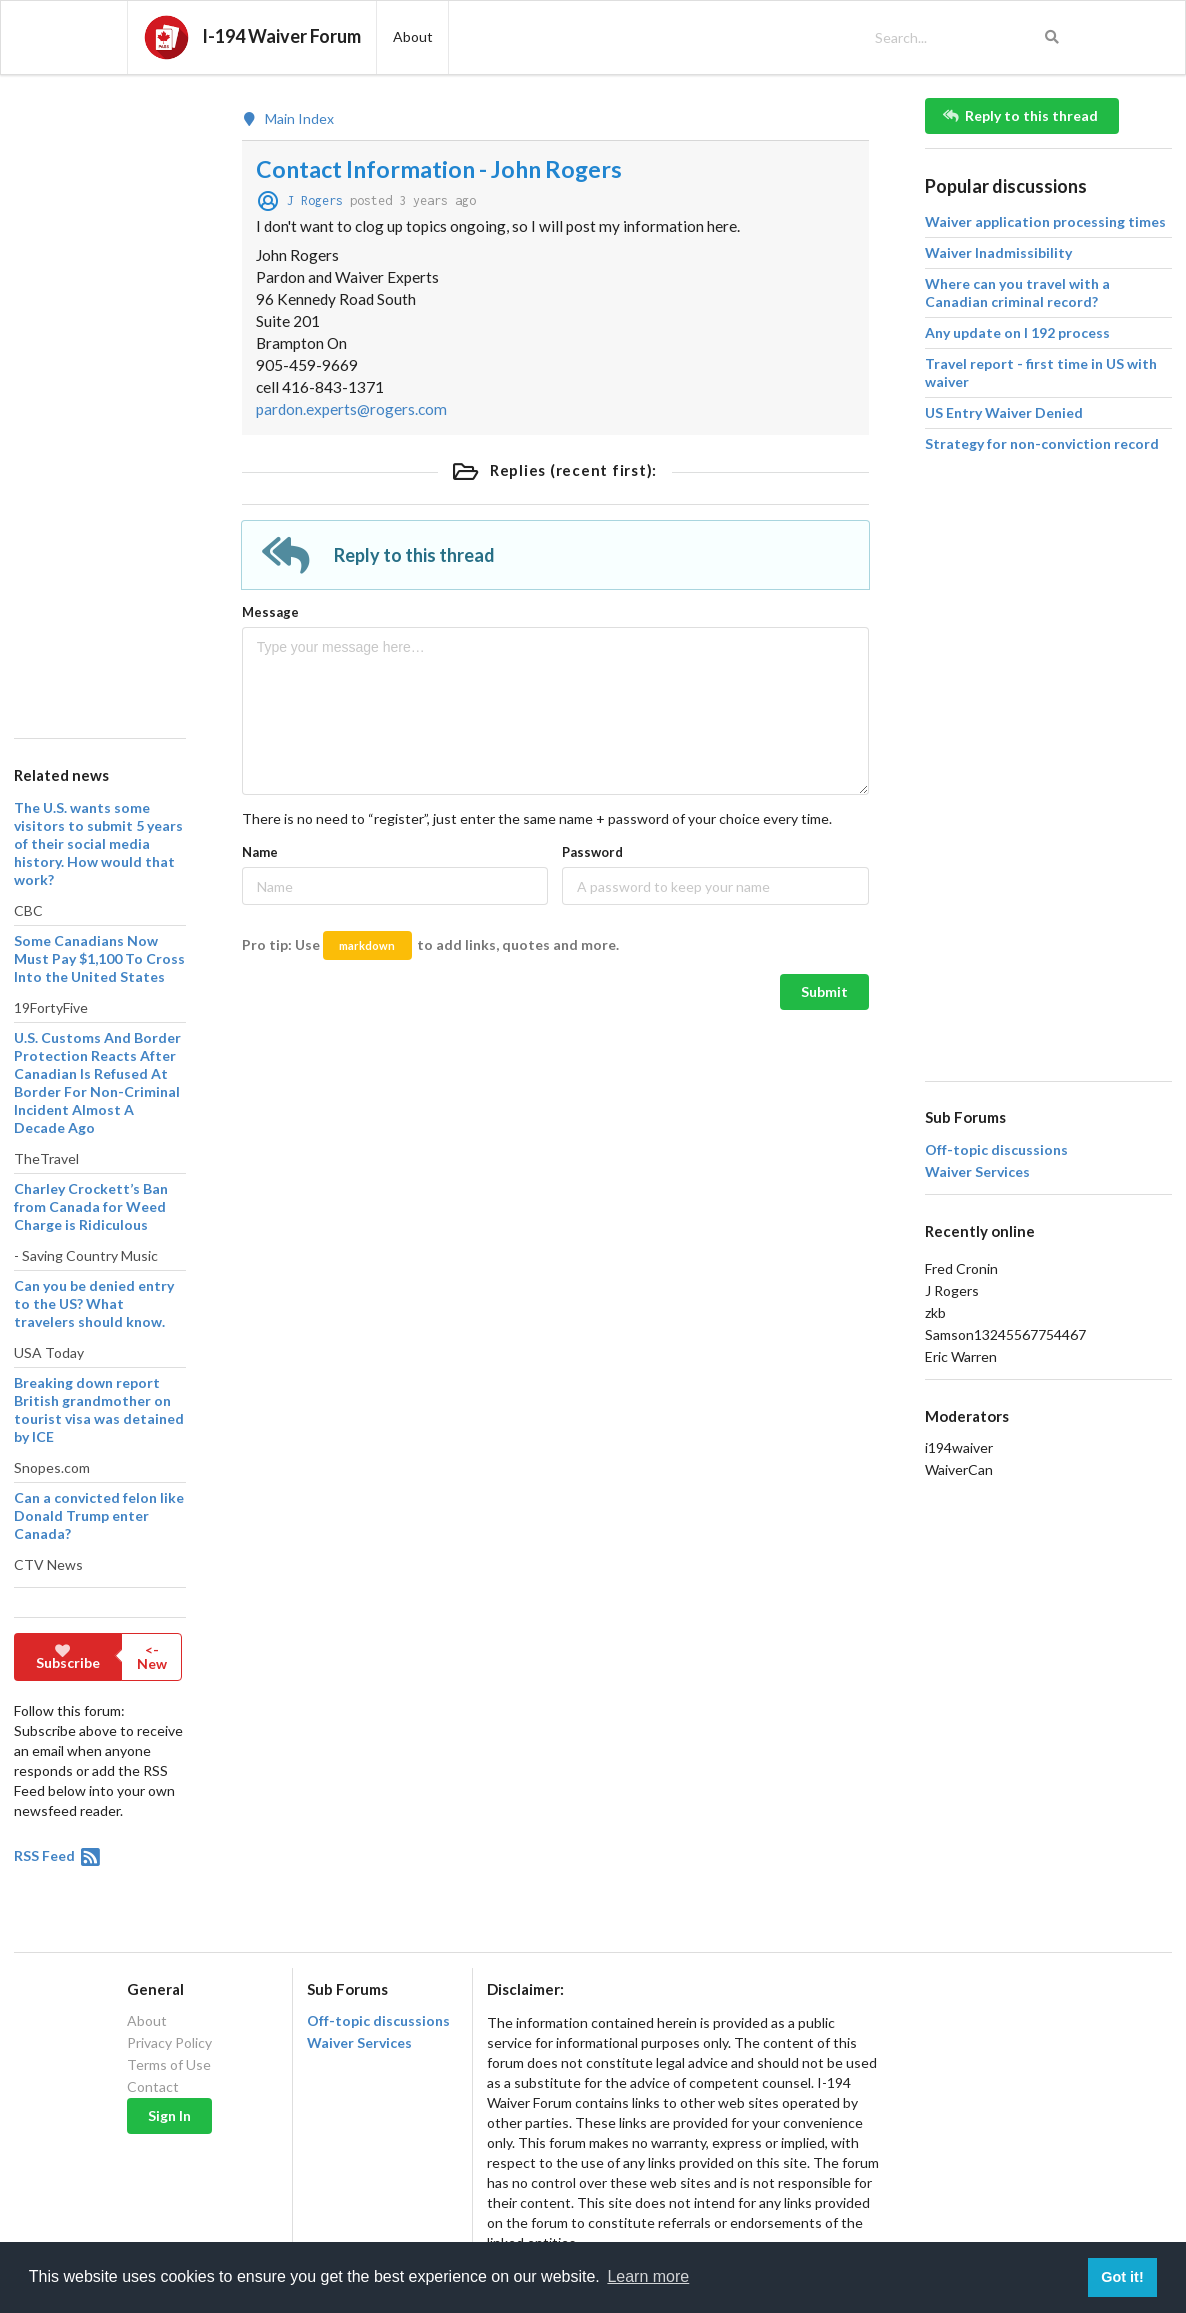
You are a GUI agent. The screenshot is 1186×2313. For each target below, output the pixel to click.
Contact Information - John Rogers (439, 169)
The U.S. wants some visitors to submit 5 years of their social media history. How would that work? (98, 843)
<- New (152, 1656)
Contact (153, 2086)
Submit (824, 991)
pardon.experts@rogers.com (351, 409)
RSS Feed (58, 1855)
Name (260, 852)
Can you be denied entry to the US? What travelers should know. (94, 1303)
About (147, 2021)
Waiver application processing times (1045, 221)
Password (592, 852)
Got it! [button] (1122, 2277)
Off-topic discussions (996, 1150)
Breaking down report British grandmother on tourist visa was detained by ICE (99, 1409)
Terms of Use (169, 2064)
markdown (367, 945)
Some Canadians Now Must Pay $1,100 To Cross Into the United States (99, 958)
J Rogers (315, 200)
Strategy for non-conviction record (1042, 443)
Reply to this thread (1021, 115)
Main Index (288, 119)
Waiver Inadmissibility (998, 252)
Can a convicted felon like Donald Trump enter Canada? (99, 1515)
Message (270, 612)
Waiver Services (977, 1172)
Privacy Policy (169, 2042)
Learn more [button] (648, 2276)
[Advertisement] (98, 398)
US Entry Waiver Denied (1004, 412)
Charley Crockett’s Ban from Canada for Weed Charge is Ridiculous (91, 1206)
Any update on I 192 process (1017, 332)
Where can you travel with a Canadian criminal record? (1017, 292)
